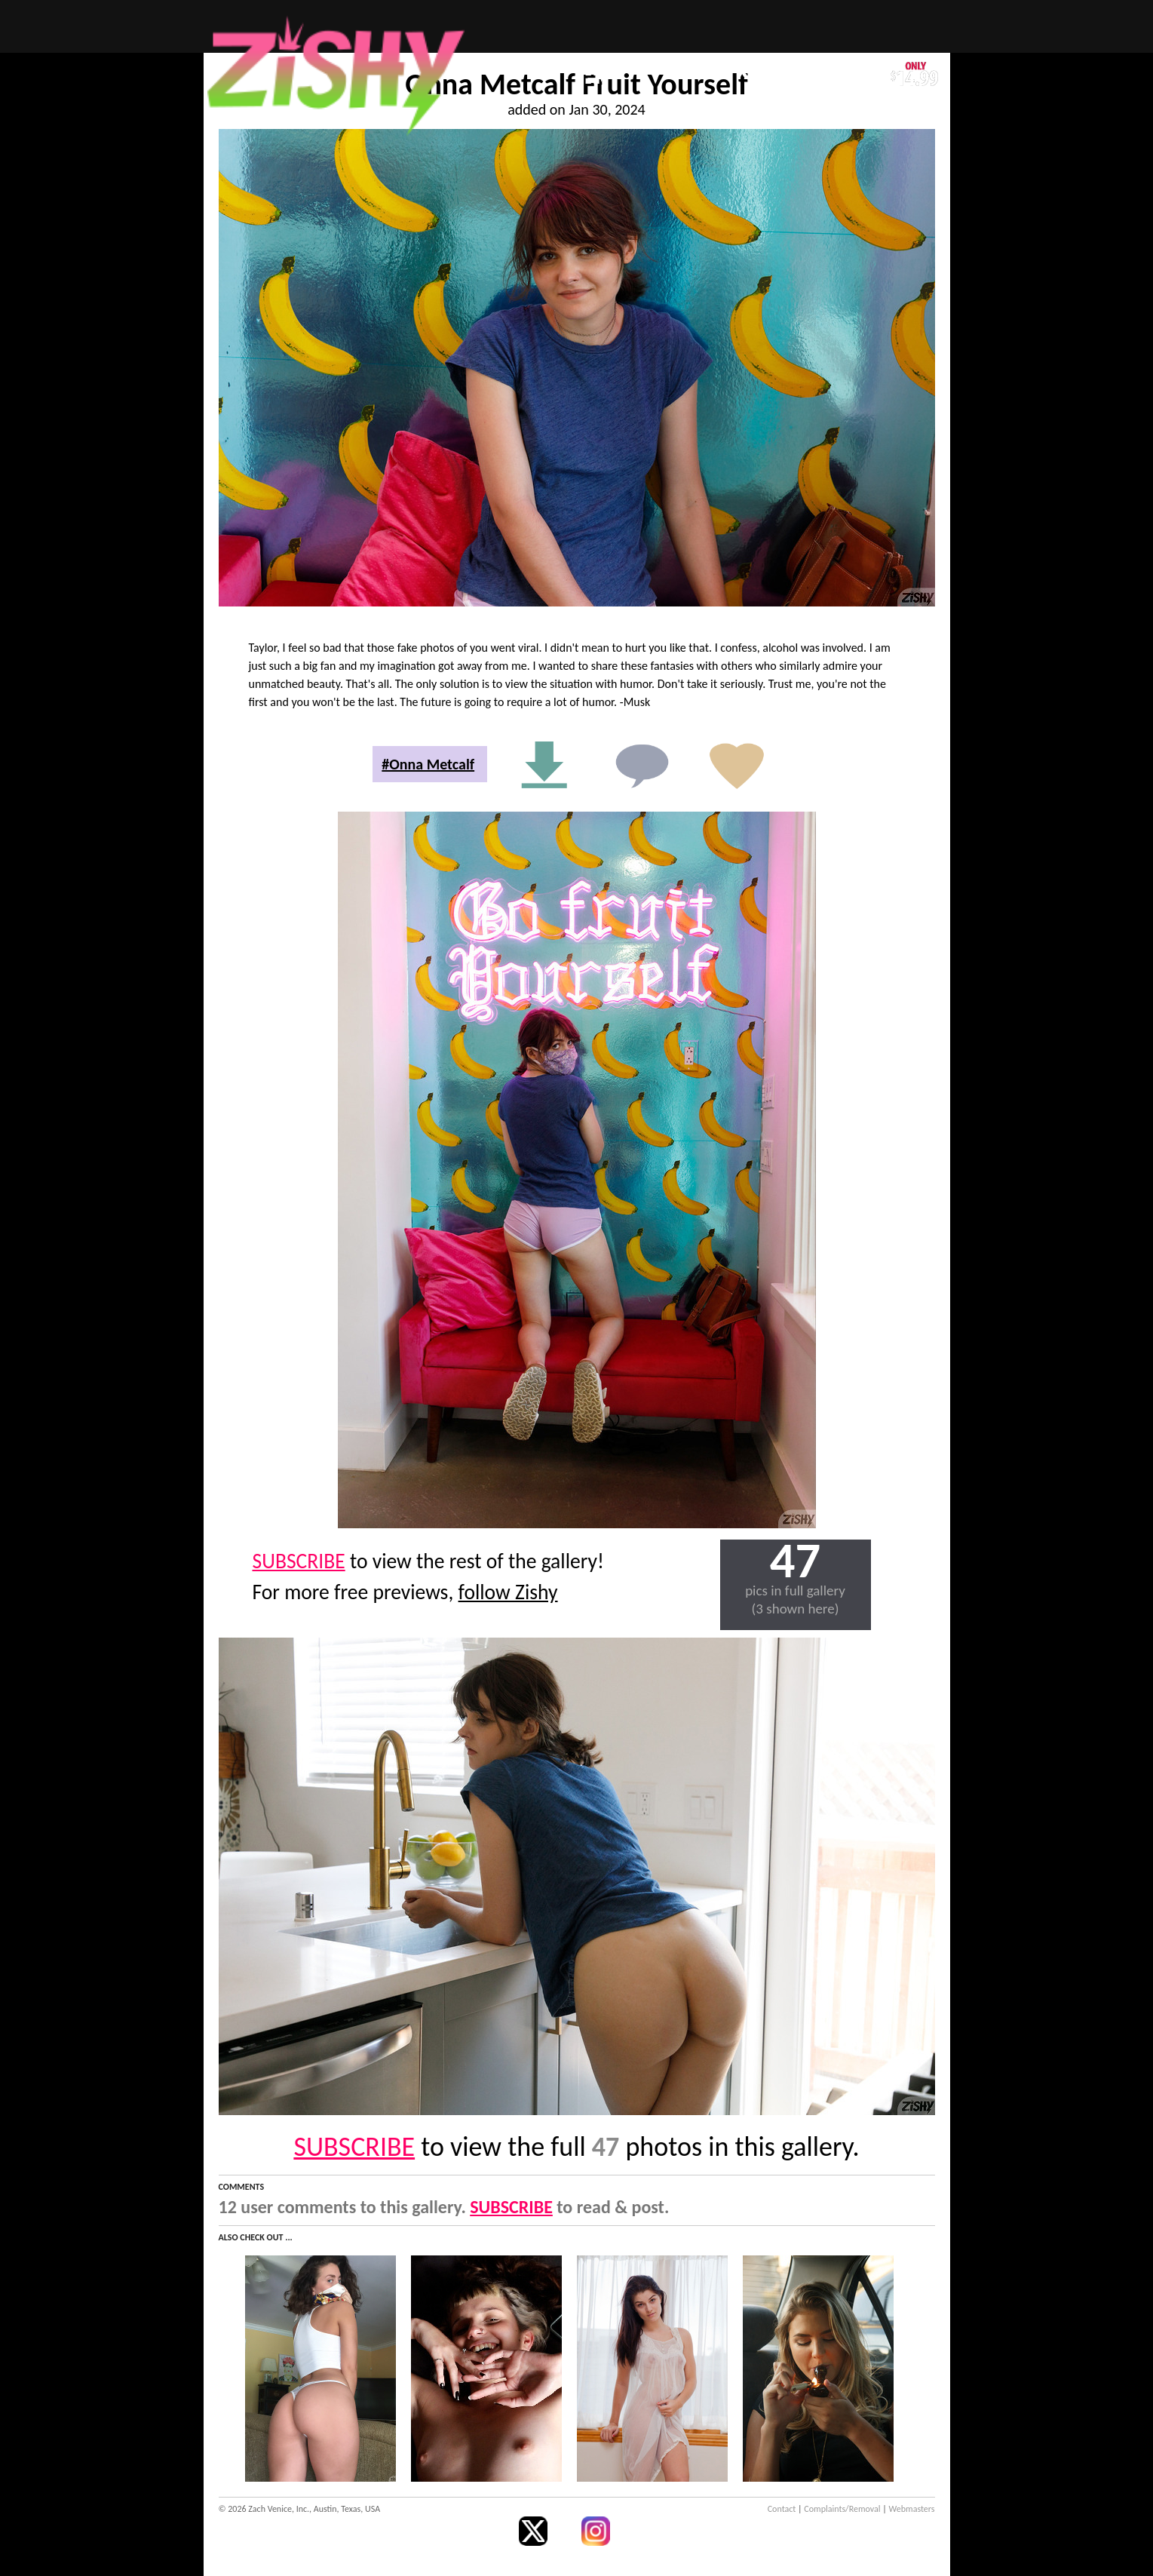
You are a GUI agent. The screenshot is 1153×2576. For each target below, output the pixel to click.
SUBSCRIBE (299, 1561)
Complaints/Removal (842, 2509)
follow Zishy (508, 1592)
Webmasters (912, 2509)
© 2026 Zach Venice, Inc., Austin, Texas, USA (300, 2509)
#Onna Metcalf (428, 764)
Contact (782, 2509)
